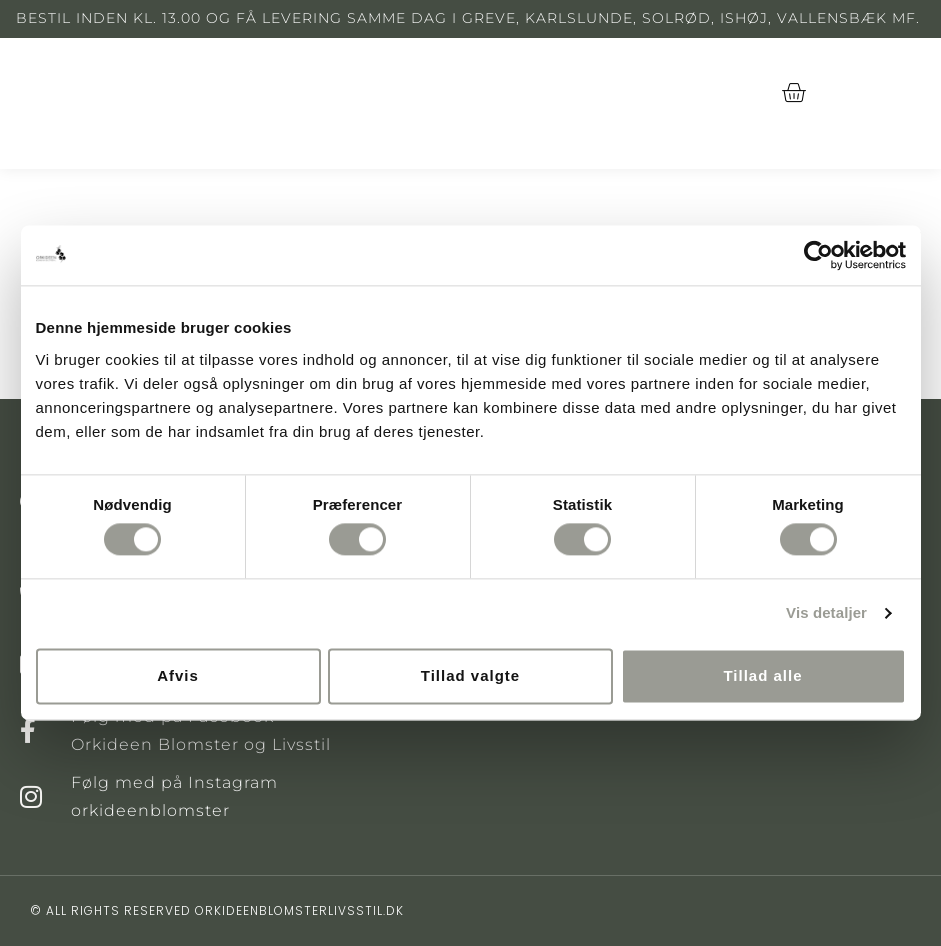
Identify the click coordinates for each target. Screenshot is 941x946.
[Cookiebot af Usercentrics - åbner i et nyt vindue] (818, 255)
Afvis (178, 675)
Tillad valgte (470, 675)
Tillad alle (762, 675)
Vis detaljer (826, 613)
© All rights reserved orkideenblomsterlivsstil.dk (217, 910)
